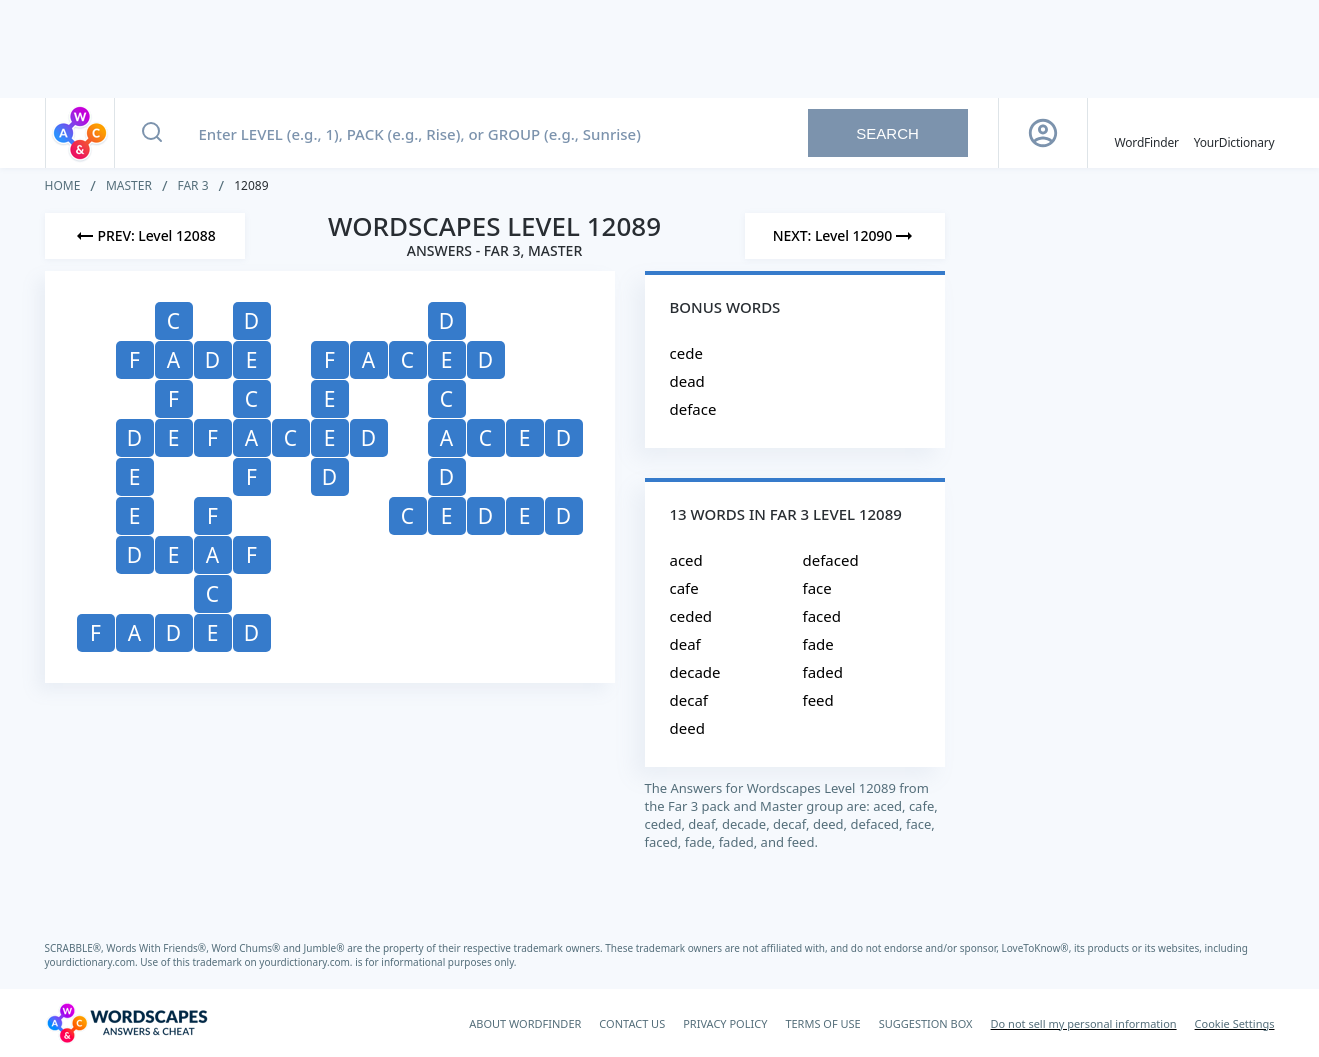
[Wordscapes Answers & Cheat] (127, 1023)
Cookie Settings (1235, 1023)
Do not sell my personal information (1084, 1023)
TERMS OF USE (822, 1023)
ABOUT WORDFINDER (525, 1023)
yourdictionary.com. (93, 962)
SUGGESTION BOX (926, 1023)
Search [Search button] (887, 133)
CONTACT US (632, 1023)
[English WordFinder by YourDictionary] (1147, 133)
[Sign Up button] (1043, 133)
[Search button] (152, 133)
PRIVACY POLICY (725, 1023)
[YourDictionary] (1234, 133)
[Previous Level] (145, 236)
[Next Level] (845, 236)
